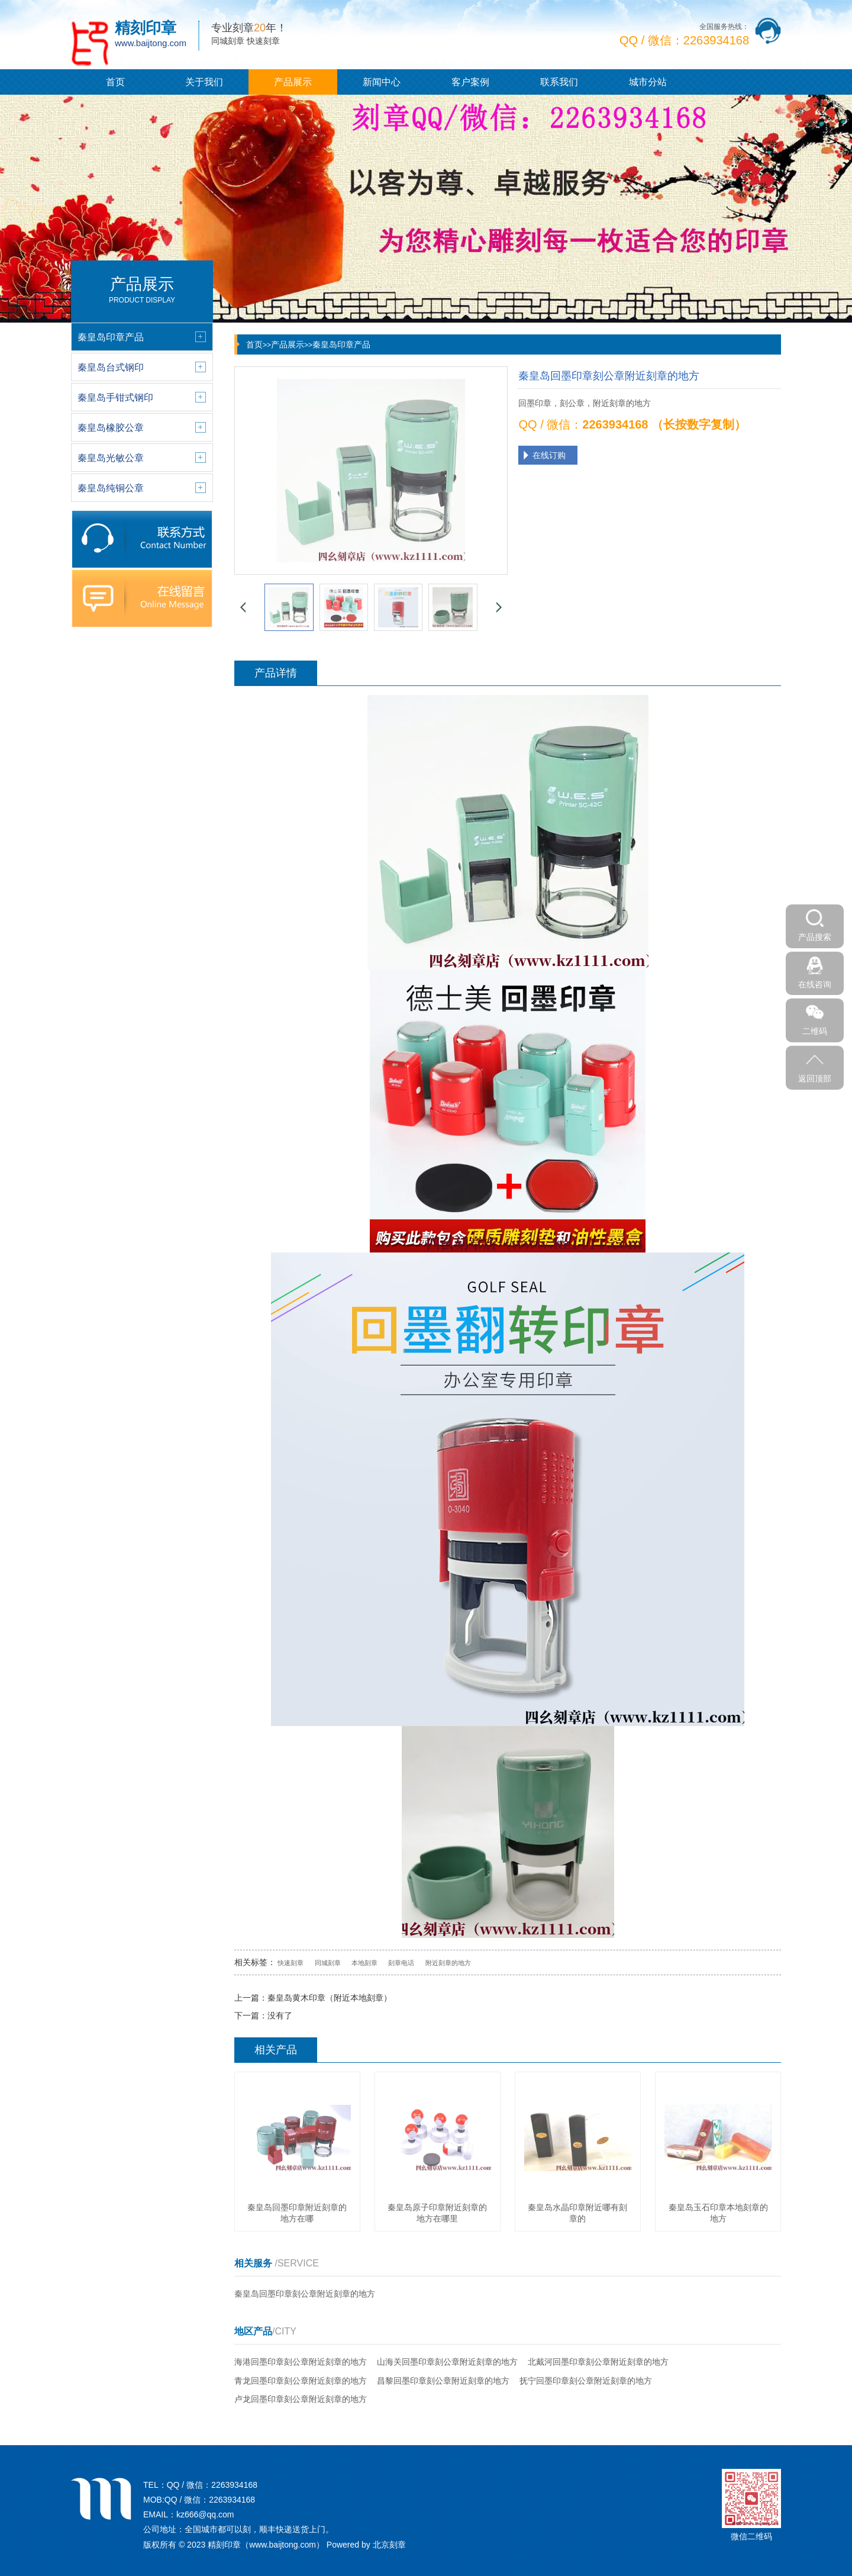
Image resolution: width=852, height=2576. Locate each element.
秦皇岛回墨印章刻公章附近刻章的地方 (304, 2293)
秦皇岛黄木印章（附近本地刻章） (329, 1997)
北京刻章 (389, 2544)
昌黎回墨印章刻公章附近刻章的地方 (443, 2380)
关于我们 (204, 82)
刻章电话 (401, 1962)
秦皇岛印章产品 (341, 344)
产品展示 (293, 82)
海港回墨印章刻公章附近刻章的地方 (300, 2361)
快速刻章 (290, 1962)
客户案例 (470, 82)
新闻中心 (382, 82)
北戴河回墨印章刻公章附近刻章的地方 (598, 2361)
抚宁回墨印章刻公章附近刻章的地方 (585, 2380)
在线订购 (549, 455)
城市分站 (648, 82)
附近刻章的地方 (448, 1962)
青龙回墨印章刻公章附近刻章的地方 (300, 2380)
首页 (115, 82)
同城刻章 (328, 1962)
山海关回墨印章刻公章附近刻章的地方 (447, 2361)
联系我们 (559, 82)
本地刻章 (364, 1962)
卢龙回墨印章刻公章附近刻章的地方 (300, 2399)
